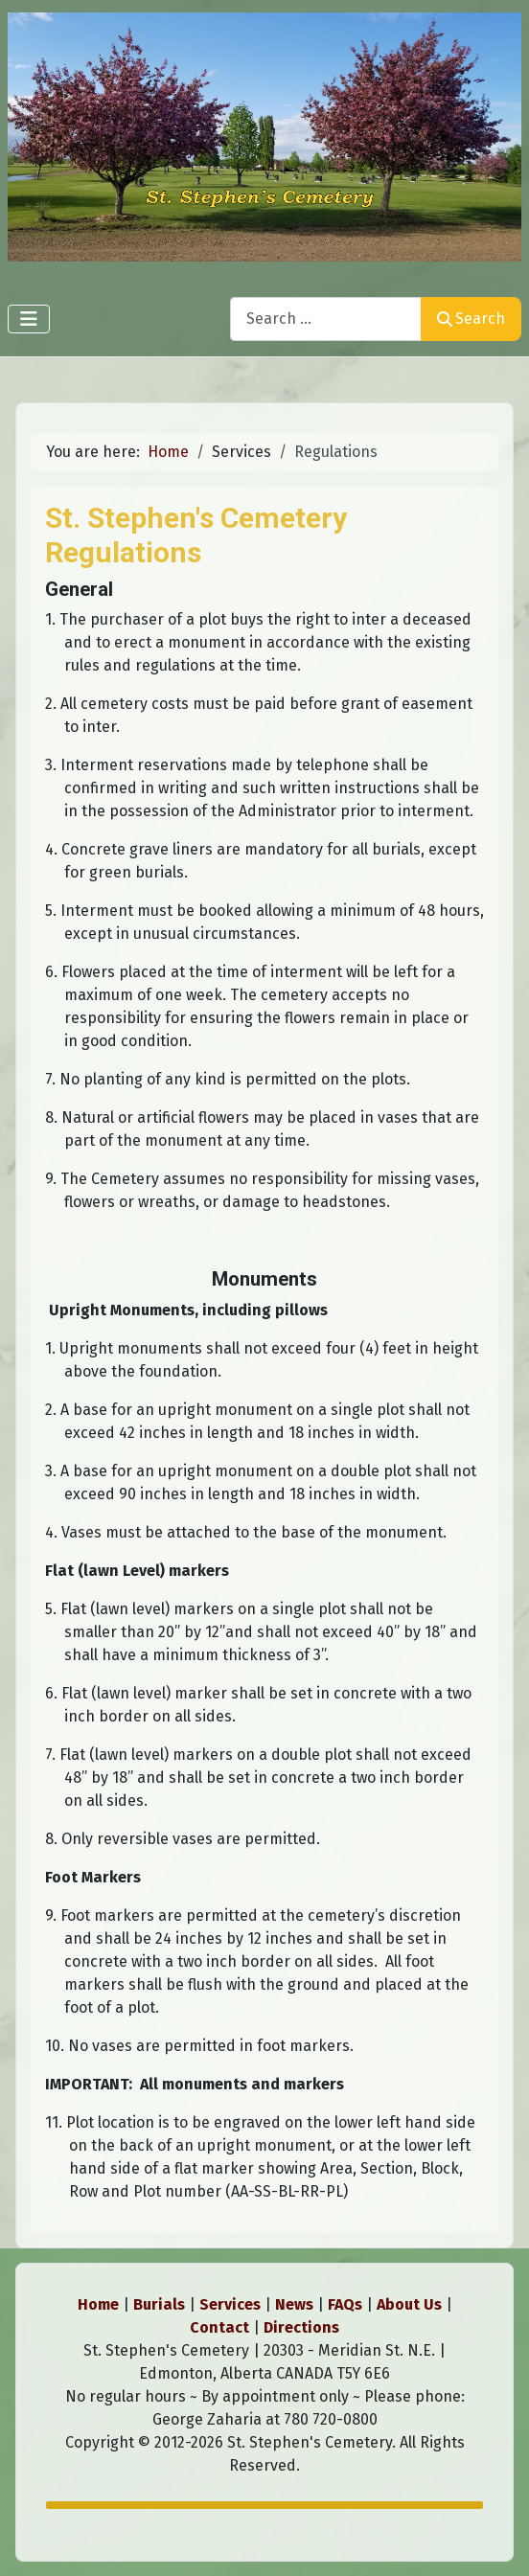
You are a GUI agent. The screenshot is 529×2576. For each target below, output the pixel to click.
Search (471, 318)
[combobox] (326, 318)
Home (98, 2304)
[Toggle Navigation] (29, 319)
